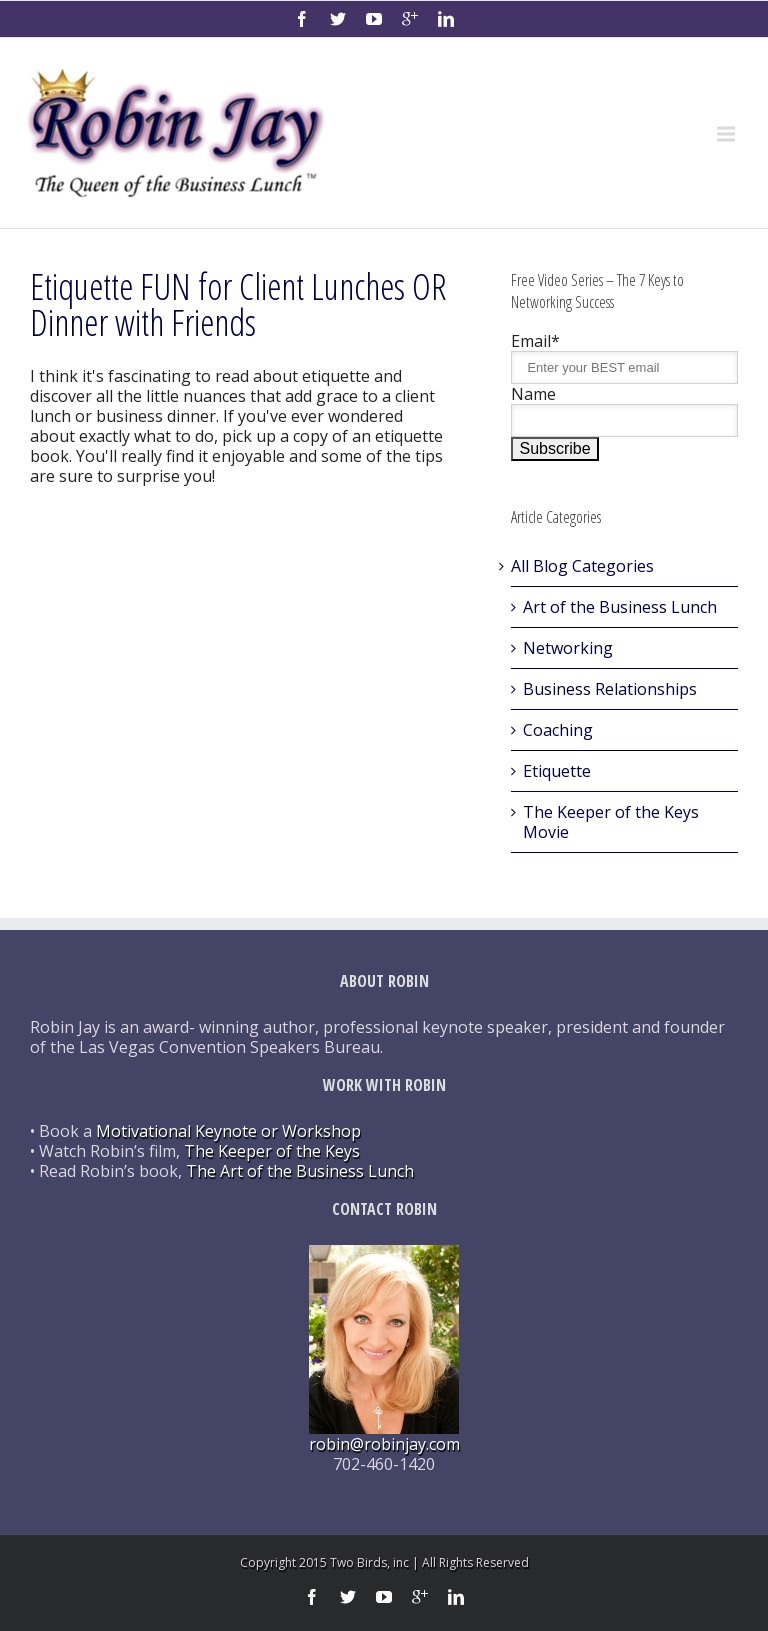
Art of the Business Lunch (620, 607)
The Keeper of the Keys (272, 1151)
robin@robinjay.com (384, 1444)
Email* (535, 341)
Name (533, 394)
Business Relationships (610, 689)
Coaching (558, 730)
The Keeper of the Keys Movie (611, 822)
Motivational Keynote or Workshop (228, 1131)
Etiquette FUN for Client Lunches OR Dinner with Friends (238, 304)
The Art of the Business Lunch (300, 1171)
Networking (568, 648)
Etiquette (557, 771)
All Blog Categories (582, 566)
